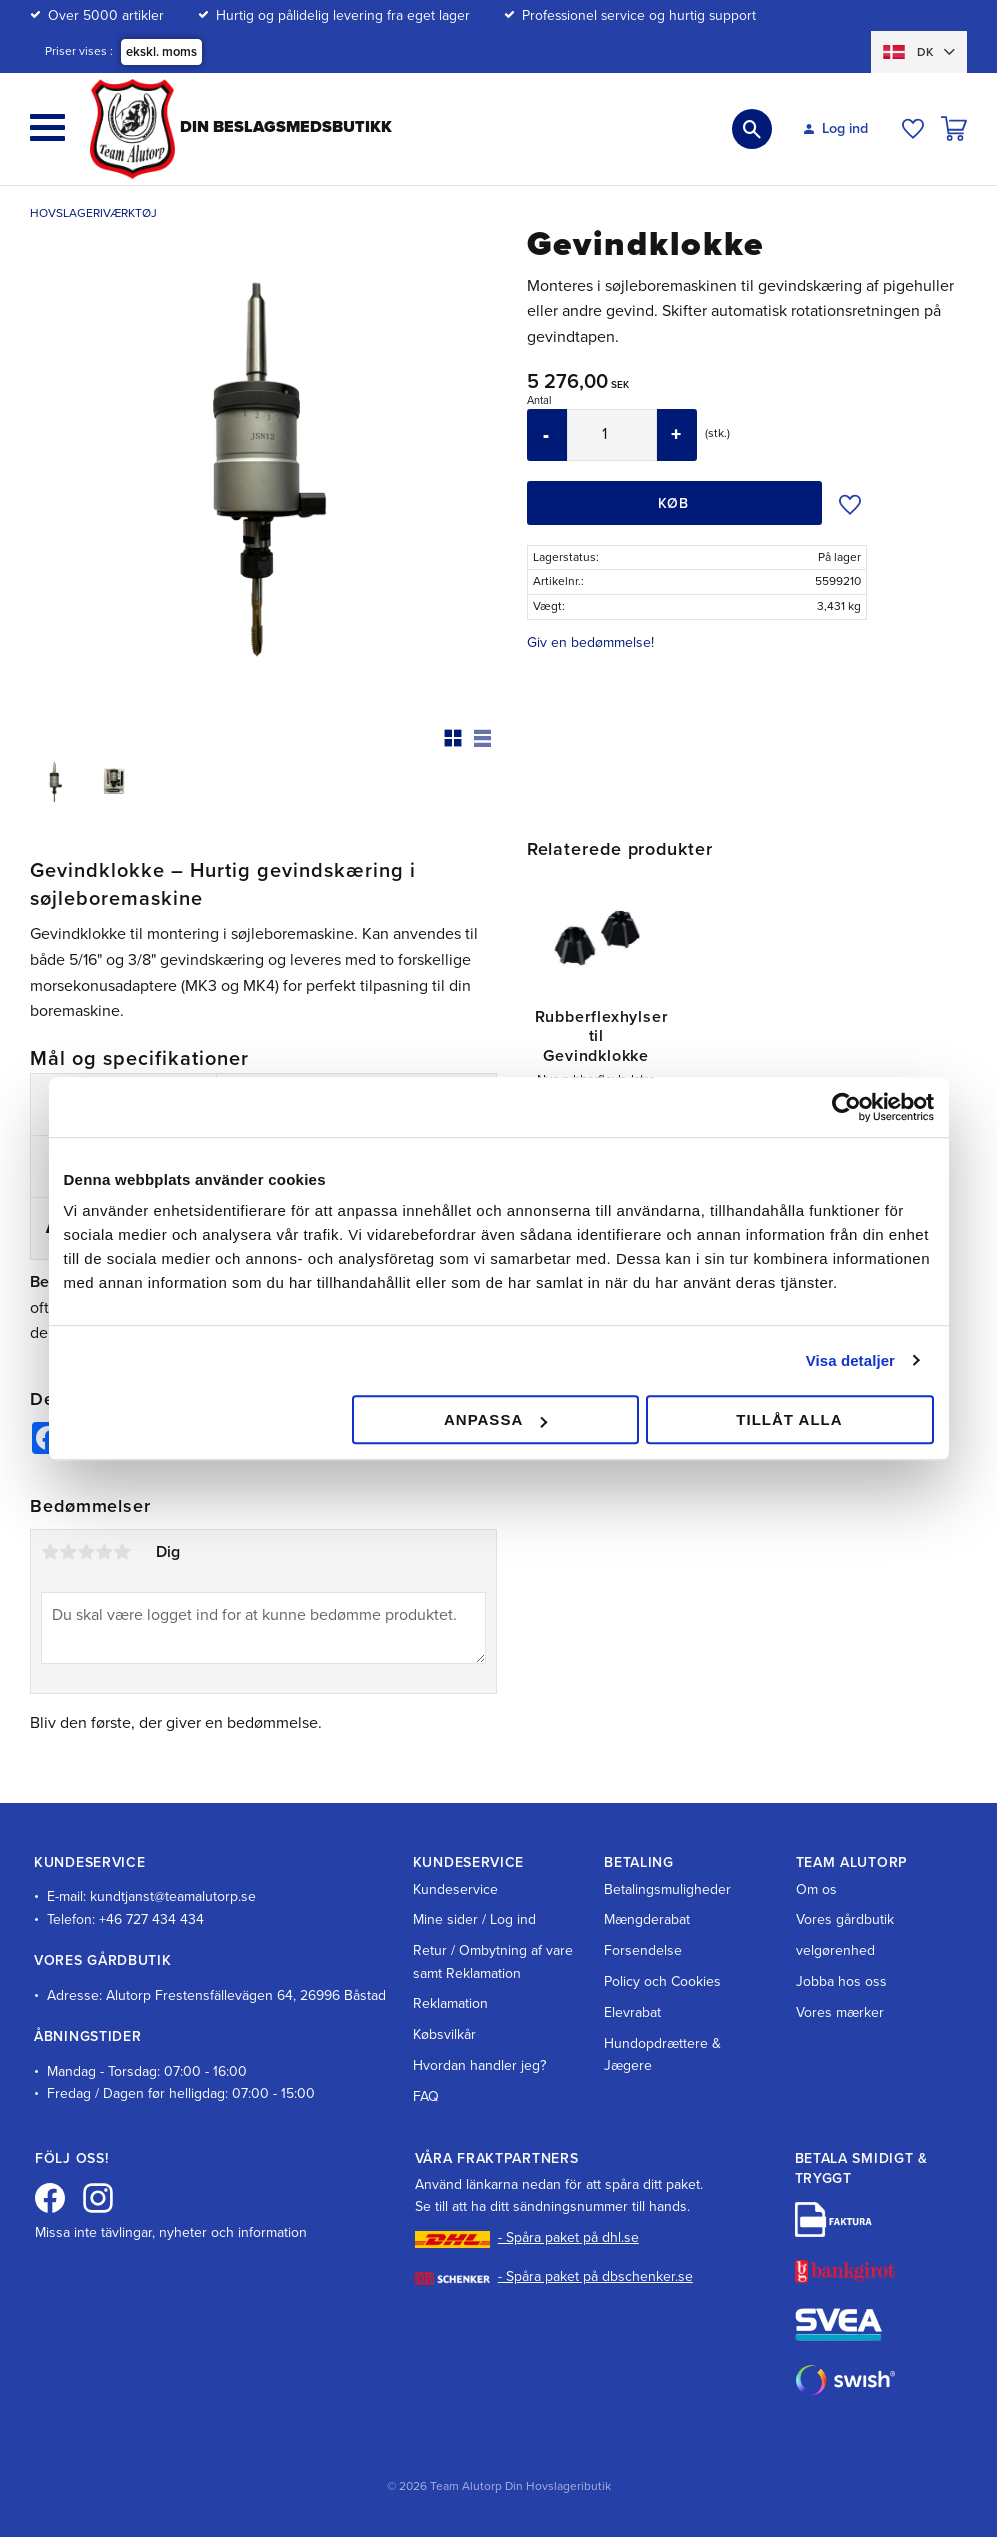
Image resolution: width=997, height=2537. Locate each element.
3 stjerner (86, 1552)
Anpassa (495, 1419)
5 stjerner (122, 1552)
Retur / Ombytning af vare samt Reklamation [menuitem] (493, 1961)
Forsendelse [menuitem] (643, 1950)
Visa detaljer (850, 1360)
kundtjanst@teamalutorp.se (173, 1896)
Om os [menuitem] (816, 1889)
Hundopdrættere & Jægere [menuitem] (662, 2054)
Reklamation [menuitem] (450, 2003)
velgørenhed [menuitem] (835, 1950)
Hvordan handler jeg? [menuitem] (479, 2065)
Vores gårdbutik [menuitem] (845, 1919)
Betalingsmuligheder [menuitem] (667, 1889)
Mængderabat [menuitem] (647, 1919)
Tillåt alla (789, 1419)
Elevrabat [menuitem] (632, 2012)
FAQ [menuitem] (426, 2096)
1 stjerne (50, 1552)
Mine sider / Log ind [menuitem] (474, 1919)
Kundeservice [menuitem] (455, 1889)
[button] (47, 127)
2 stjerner (68, 1552)
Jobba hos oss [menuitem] (841, 1981)
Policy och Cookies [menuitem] (662, 1981)
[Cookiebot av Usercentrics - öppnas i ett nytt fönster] (846, 1107)
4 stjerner (104, 1552)
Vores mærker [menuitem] (840, 2012)
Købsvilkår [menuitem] (444, 2034)
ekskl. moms (161, 52)
